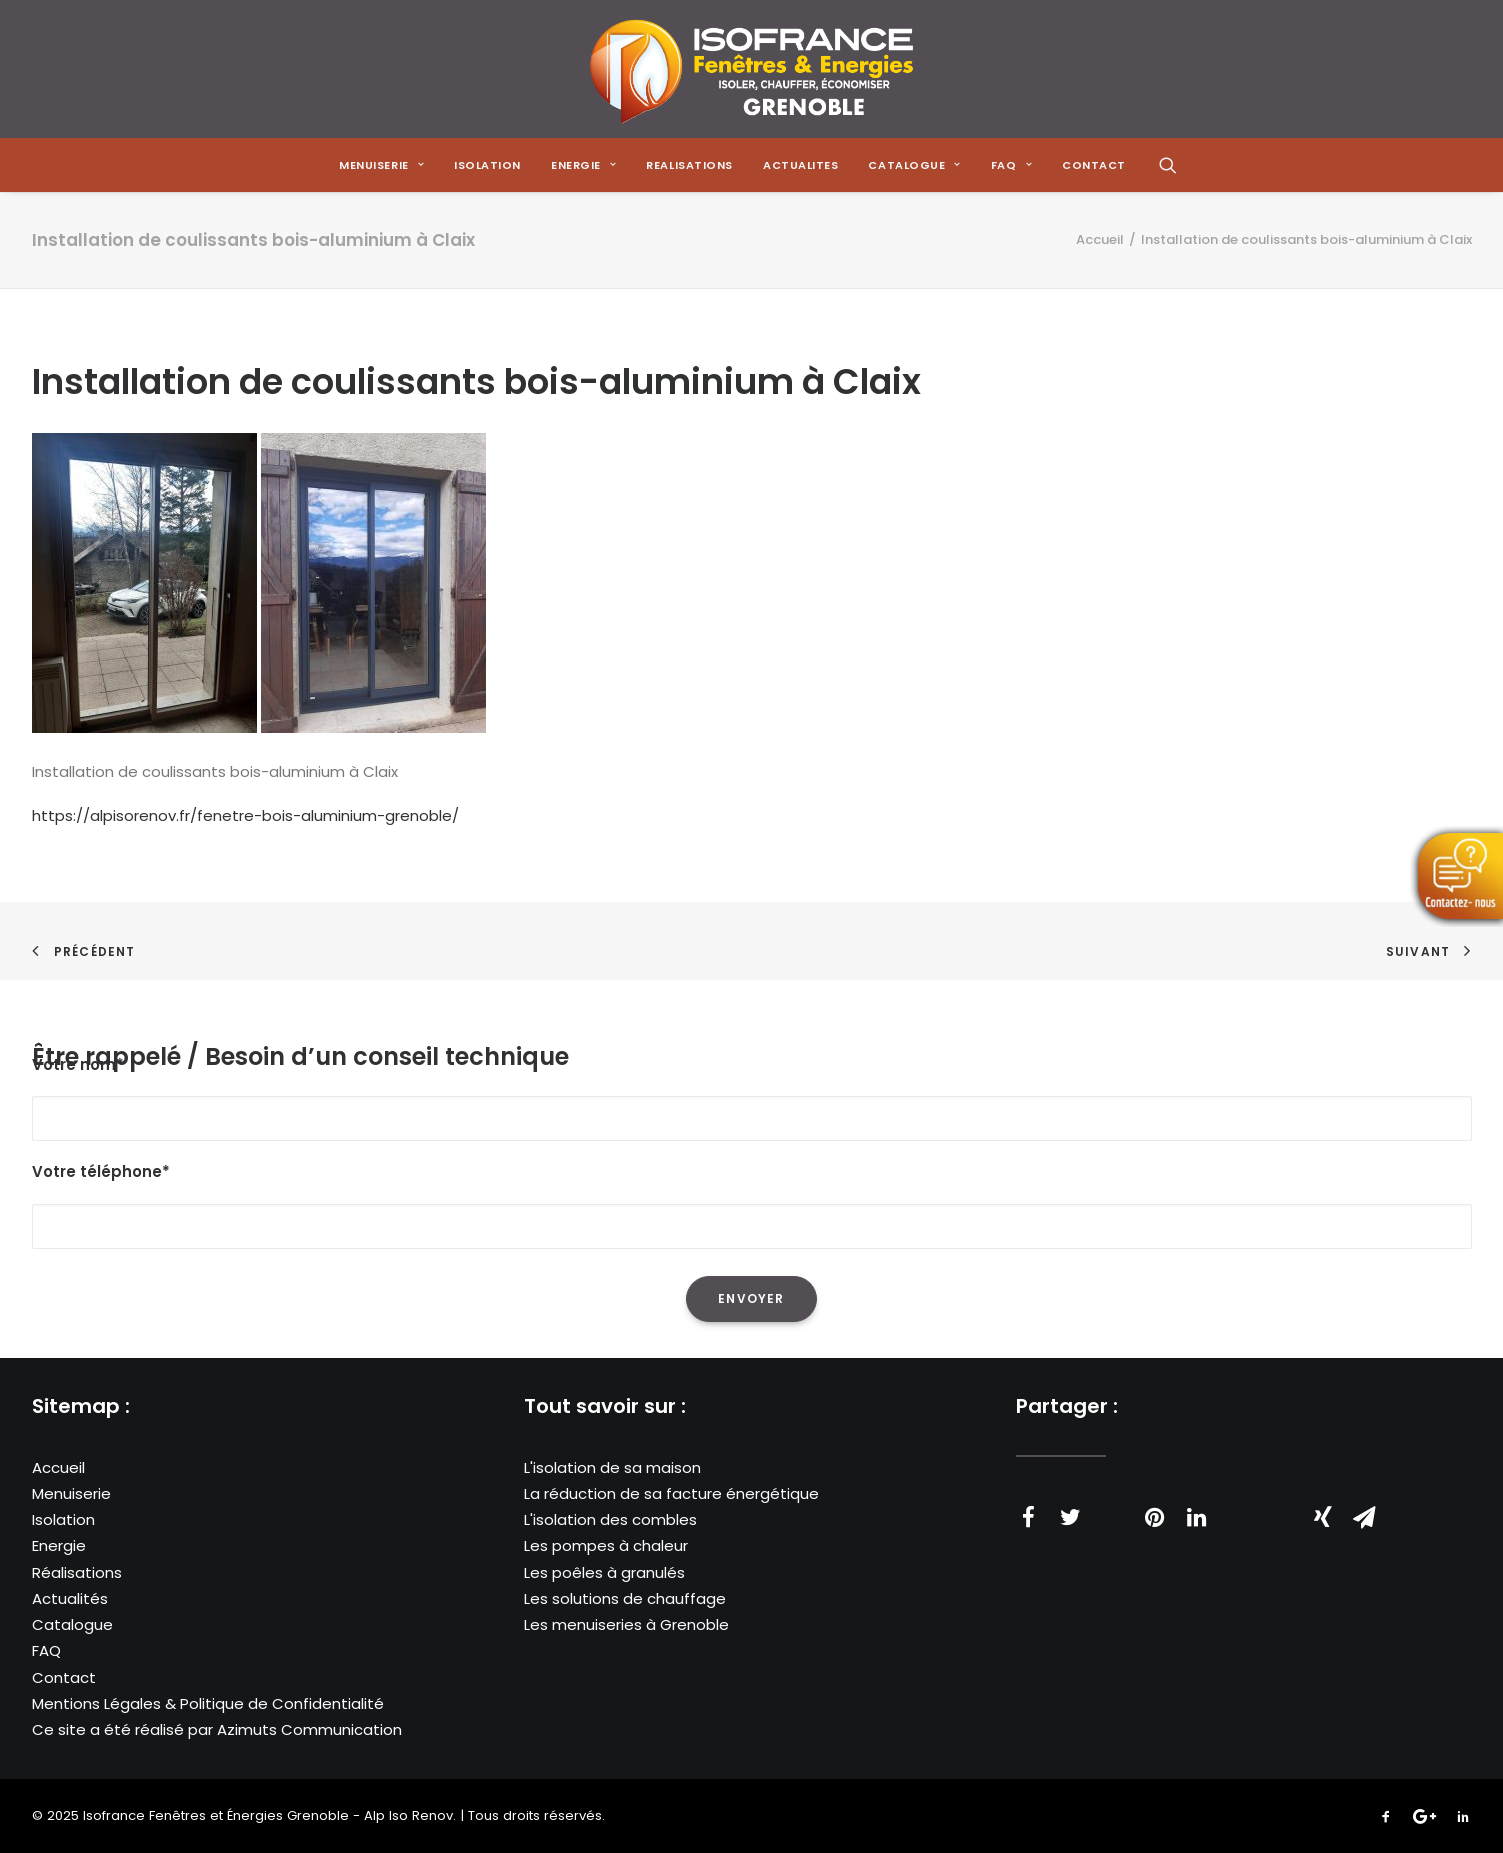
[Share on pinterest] (1155, 1517)
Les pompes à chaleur (606, 1545)
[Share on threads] (1113, 1507)
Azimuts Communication (309, 1729)
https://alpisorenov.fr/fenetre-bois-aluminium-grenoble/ (245, 815)
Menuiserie (71, 1493)
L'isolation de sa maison (612, 1467)
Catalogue (72, 1624)
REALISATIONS (689, 165)
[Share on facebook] (1029, 1517)
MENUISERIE (381, 165)
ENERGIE (583, 165)
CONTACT (1094, 165)
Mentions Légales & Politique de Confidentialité (208, 1703)
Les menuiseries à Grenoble (626, 1624)
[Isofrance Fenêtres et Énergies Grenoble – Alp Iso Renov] (751, 69)
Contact (64, 1677)
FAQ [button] (1011, 165)
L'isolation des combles (610, 1519)
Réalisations (77, 1572)
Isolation (487, 165)
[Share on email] (1365, 1517)
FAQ (46, 1650)
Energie (59, 1545)
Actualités (70, 1598)
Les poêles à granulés (604, 1572)
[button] (1168, 165)
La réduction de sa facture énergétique (671, 1493)
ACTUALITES (801, 165)
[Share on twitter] (1071, 1517)
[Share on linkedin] (1197, 1517)
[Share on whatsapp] (1239, 1507)
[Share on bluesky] (1281, 1507)
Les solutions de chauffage (625, 1598)
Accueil (1100, 239)
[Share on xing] (1323, 1517)
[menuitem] (381, 165)
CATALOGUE (914, 165)
